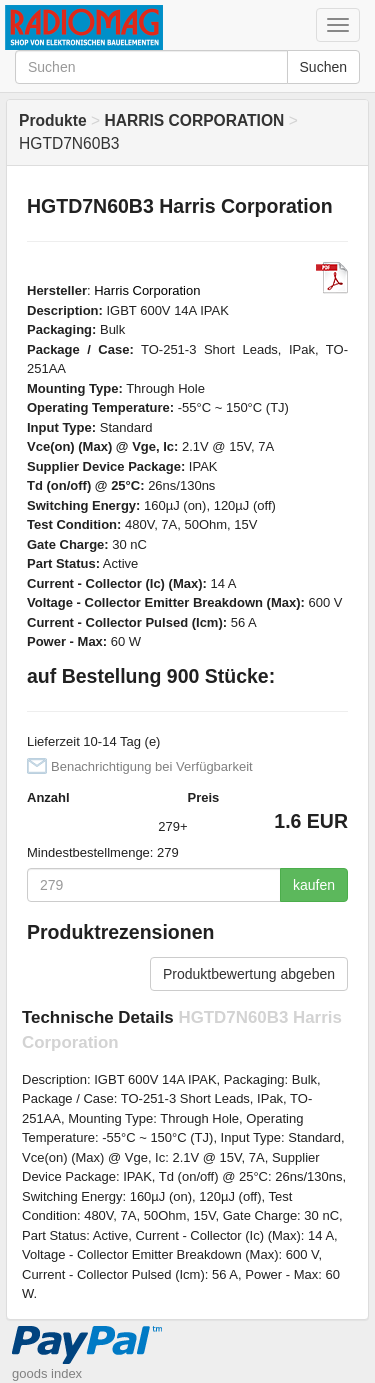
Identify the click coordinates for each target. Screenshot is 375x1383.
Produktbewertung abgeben (249, 974)
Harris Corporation (147, 290)
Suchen (323, 67)
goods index (47, 1373)
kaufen (314, 885)
